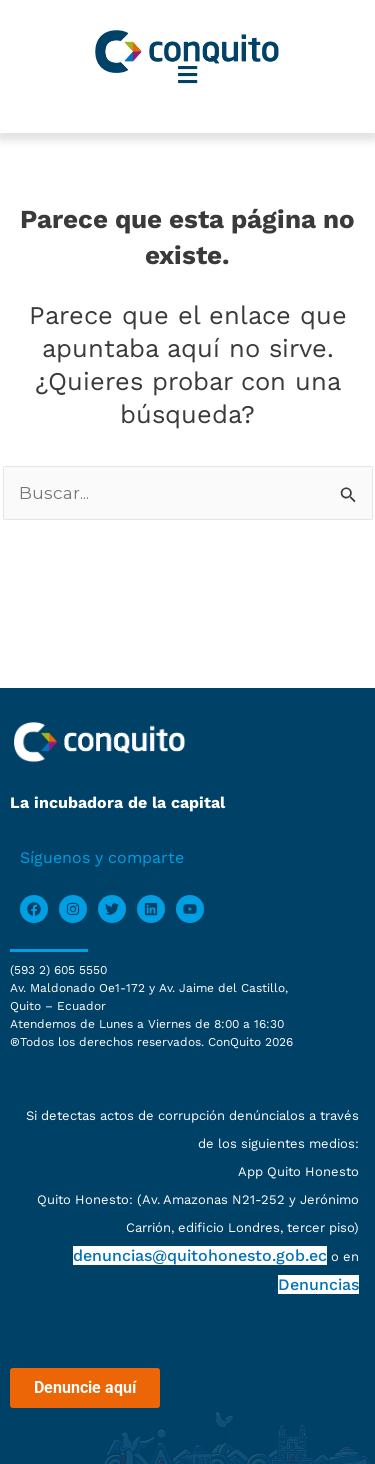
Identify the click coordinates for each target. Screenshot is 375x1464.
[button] (188, 75)
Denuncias (318, 1284)
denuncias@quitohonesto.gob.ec (200, 1255)
